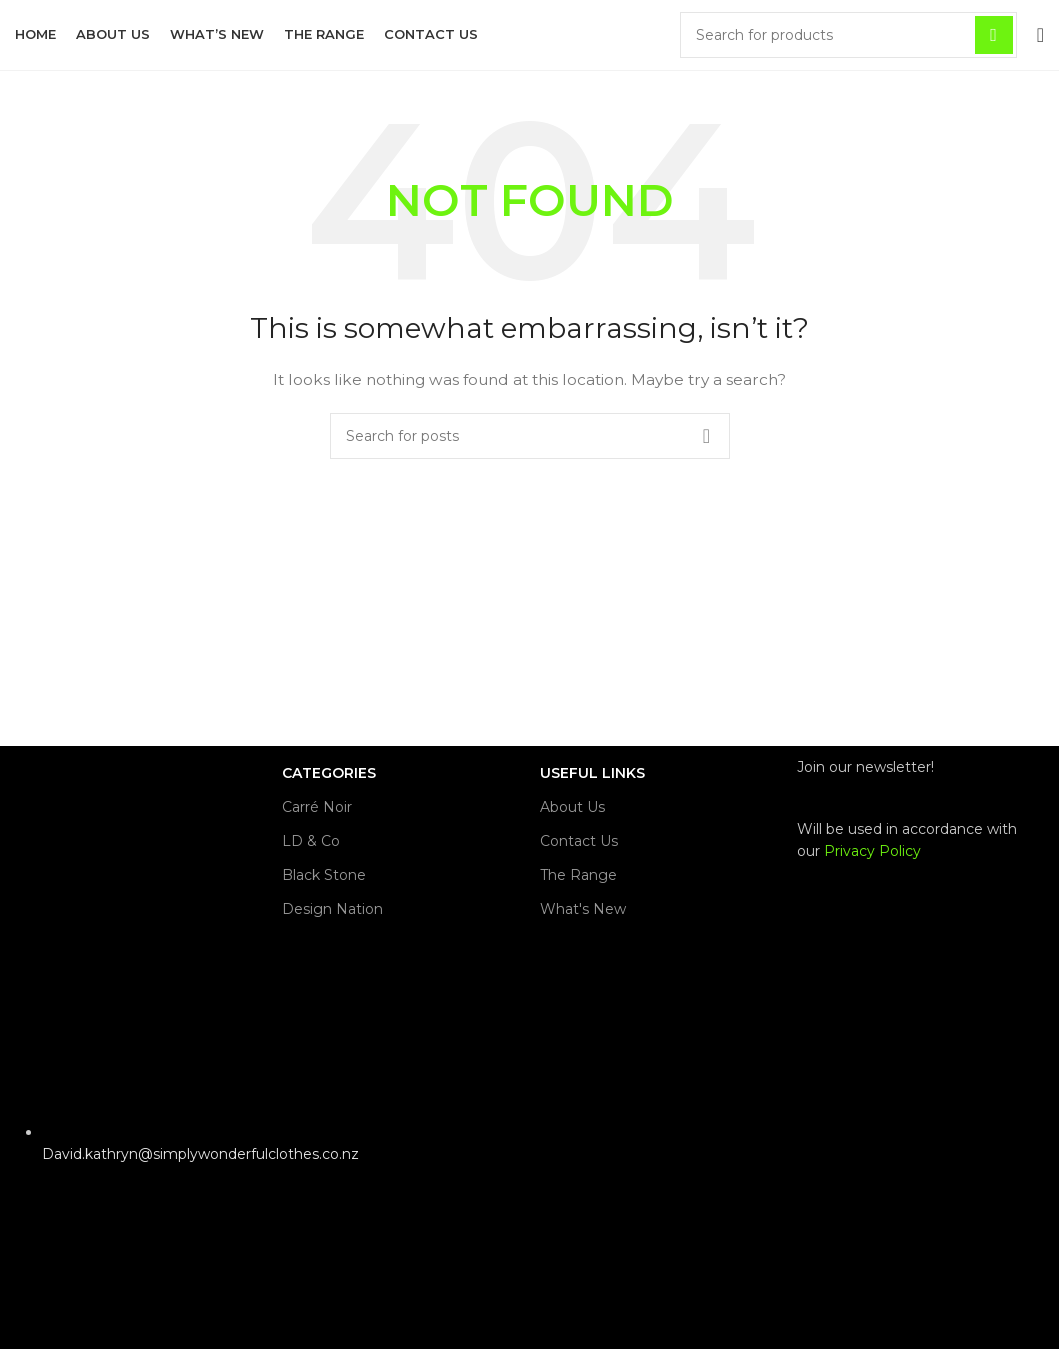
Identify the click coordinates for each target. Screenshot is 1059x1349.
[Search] (848, 35)
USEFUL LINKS (592, 773)
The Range (578, 875)
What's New (583, 909)
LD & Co (311, 841)
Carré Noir (317, 807)
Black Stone (324, 875)
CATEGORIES (329, 773)
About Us (572, 807)
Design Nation (332, 909)
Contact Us (579, 841)
